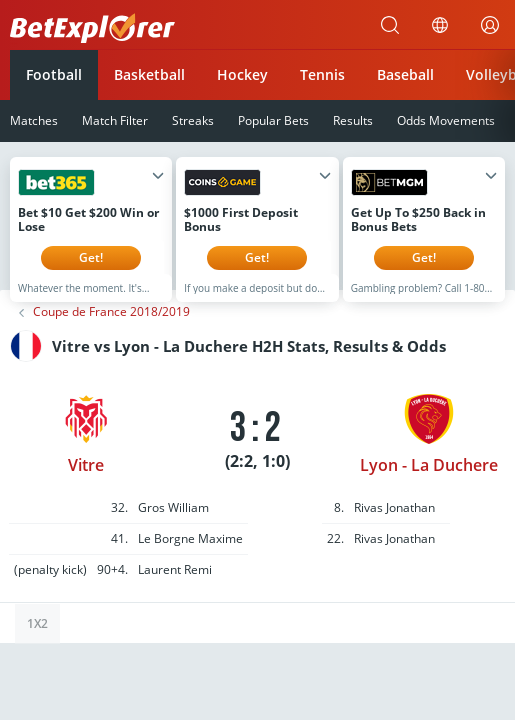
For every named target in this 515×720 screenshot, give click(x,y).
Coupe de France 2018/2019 (111, 327)
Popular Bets (273, 120)
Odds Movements (446, 120)
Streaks (193, 120)
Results (353, 120)
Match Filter (115, 120)
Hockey (242, 74)
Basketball (149, 74)
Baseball (405, 74)
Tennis (322, 74)
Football (54, 74)
